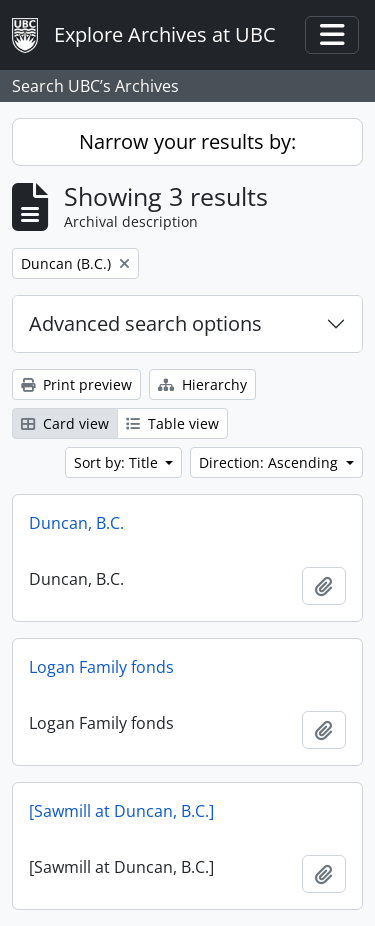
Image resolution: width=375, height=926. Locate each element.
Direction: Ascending (270, 462)
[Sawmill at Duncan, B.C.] (121, 811)
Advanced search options (145, 323)
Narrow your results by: (187, 141)
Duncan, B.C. (76, 523)
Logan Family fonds (101, 667)
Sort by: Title (118, 462)
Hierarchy (202, 384)
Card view (65, 423)
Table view (172, 423)
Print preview (76, 384)
